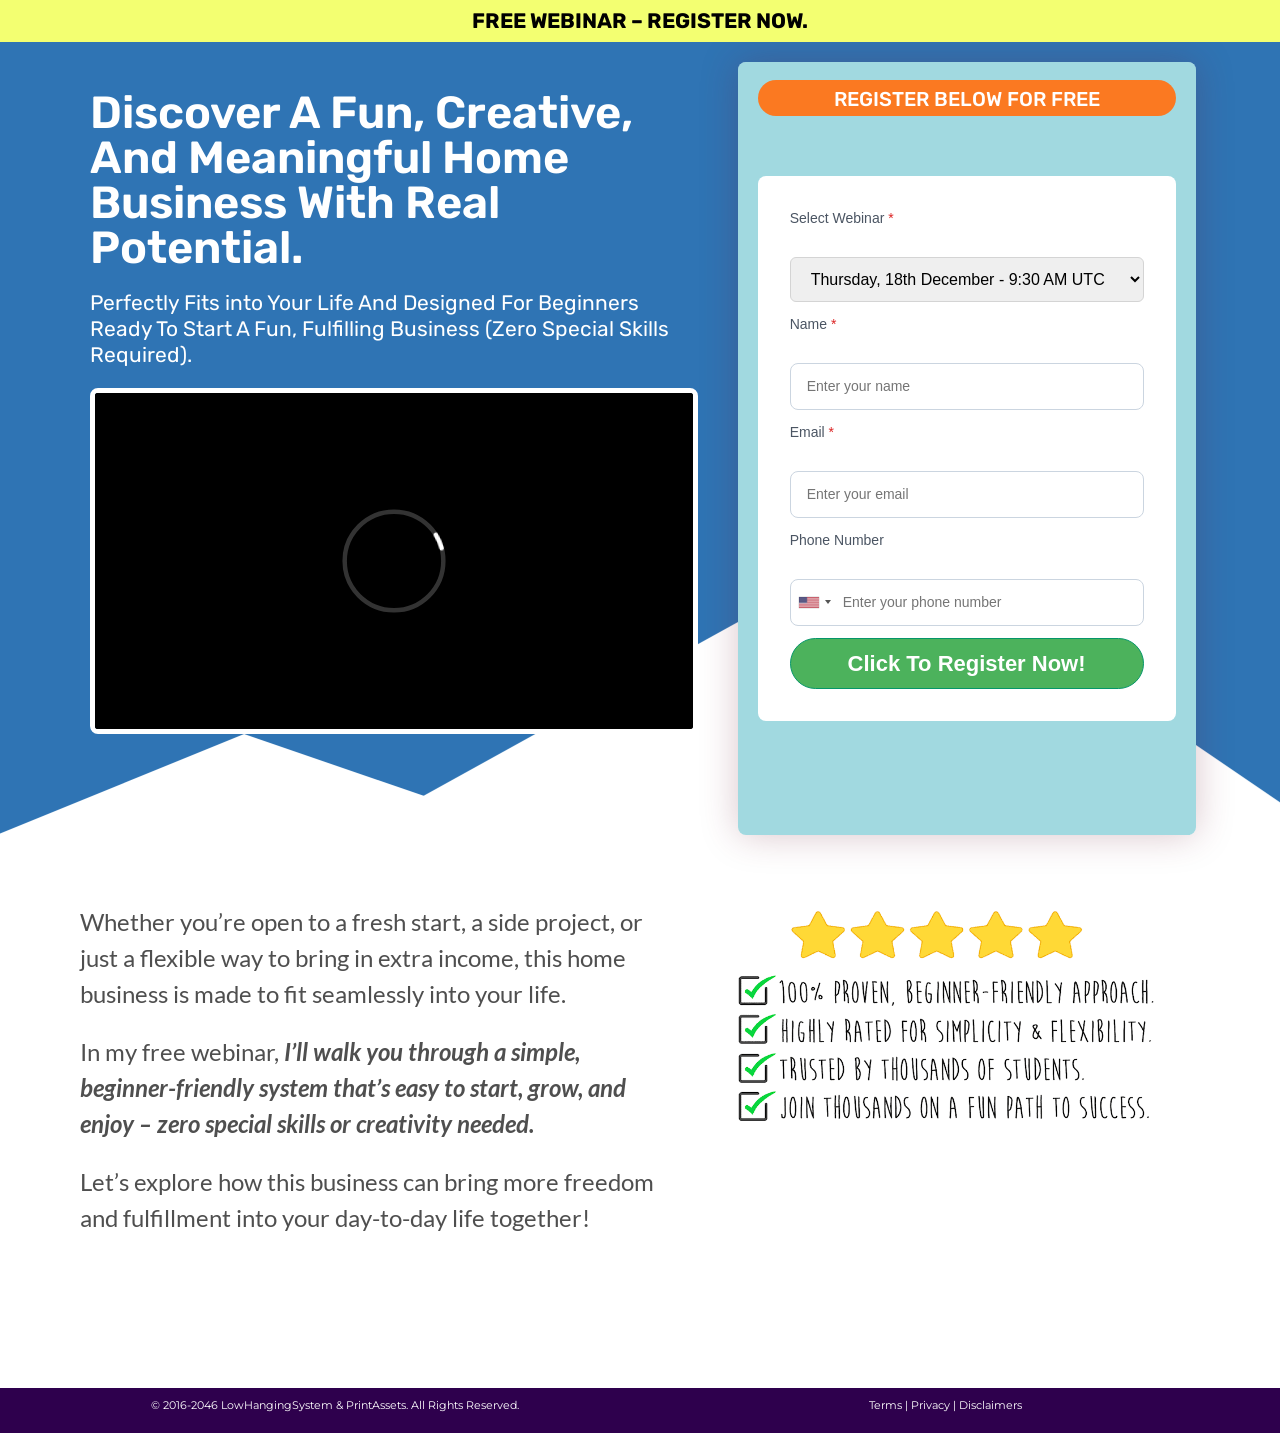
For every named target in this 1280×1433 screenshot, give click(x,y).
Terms (885, 1405)
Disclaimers (990, 1405)
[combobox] (814, 602)
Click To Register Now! (967, 663)
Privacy (930, 1405)
